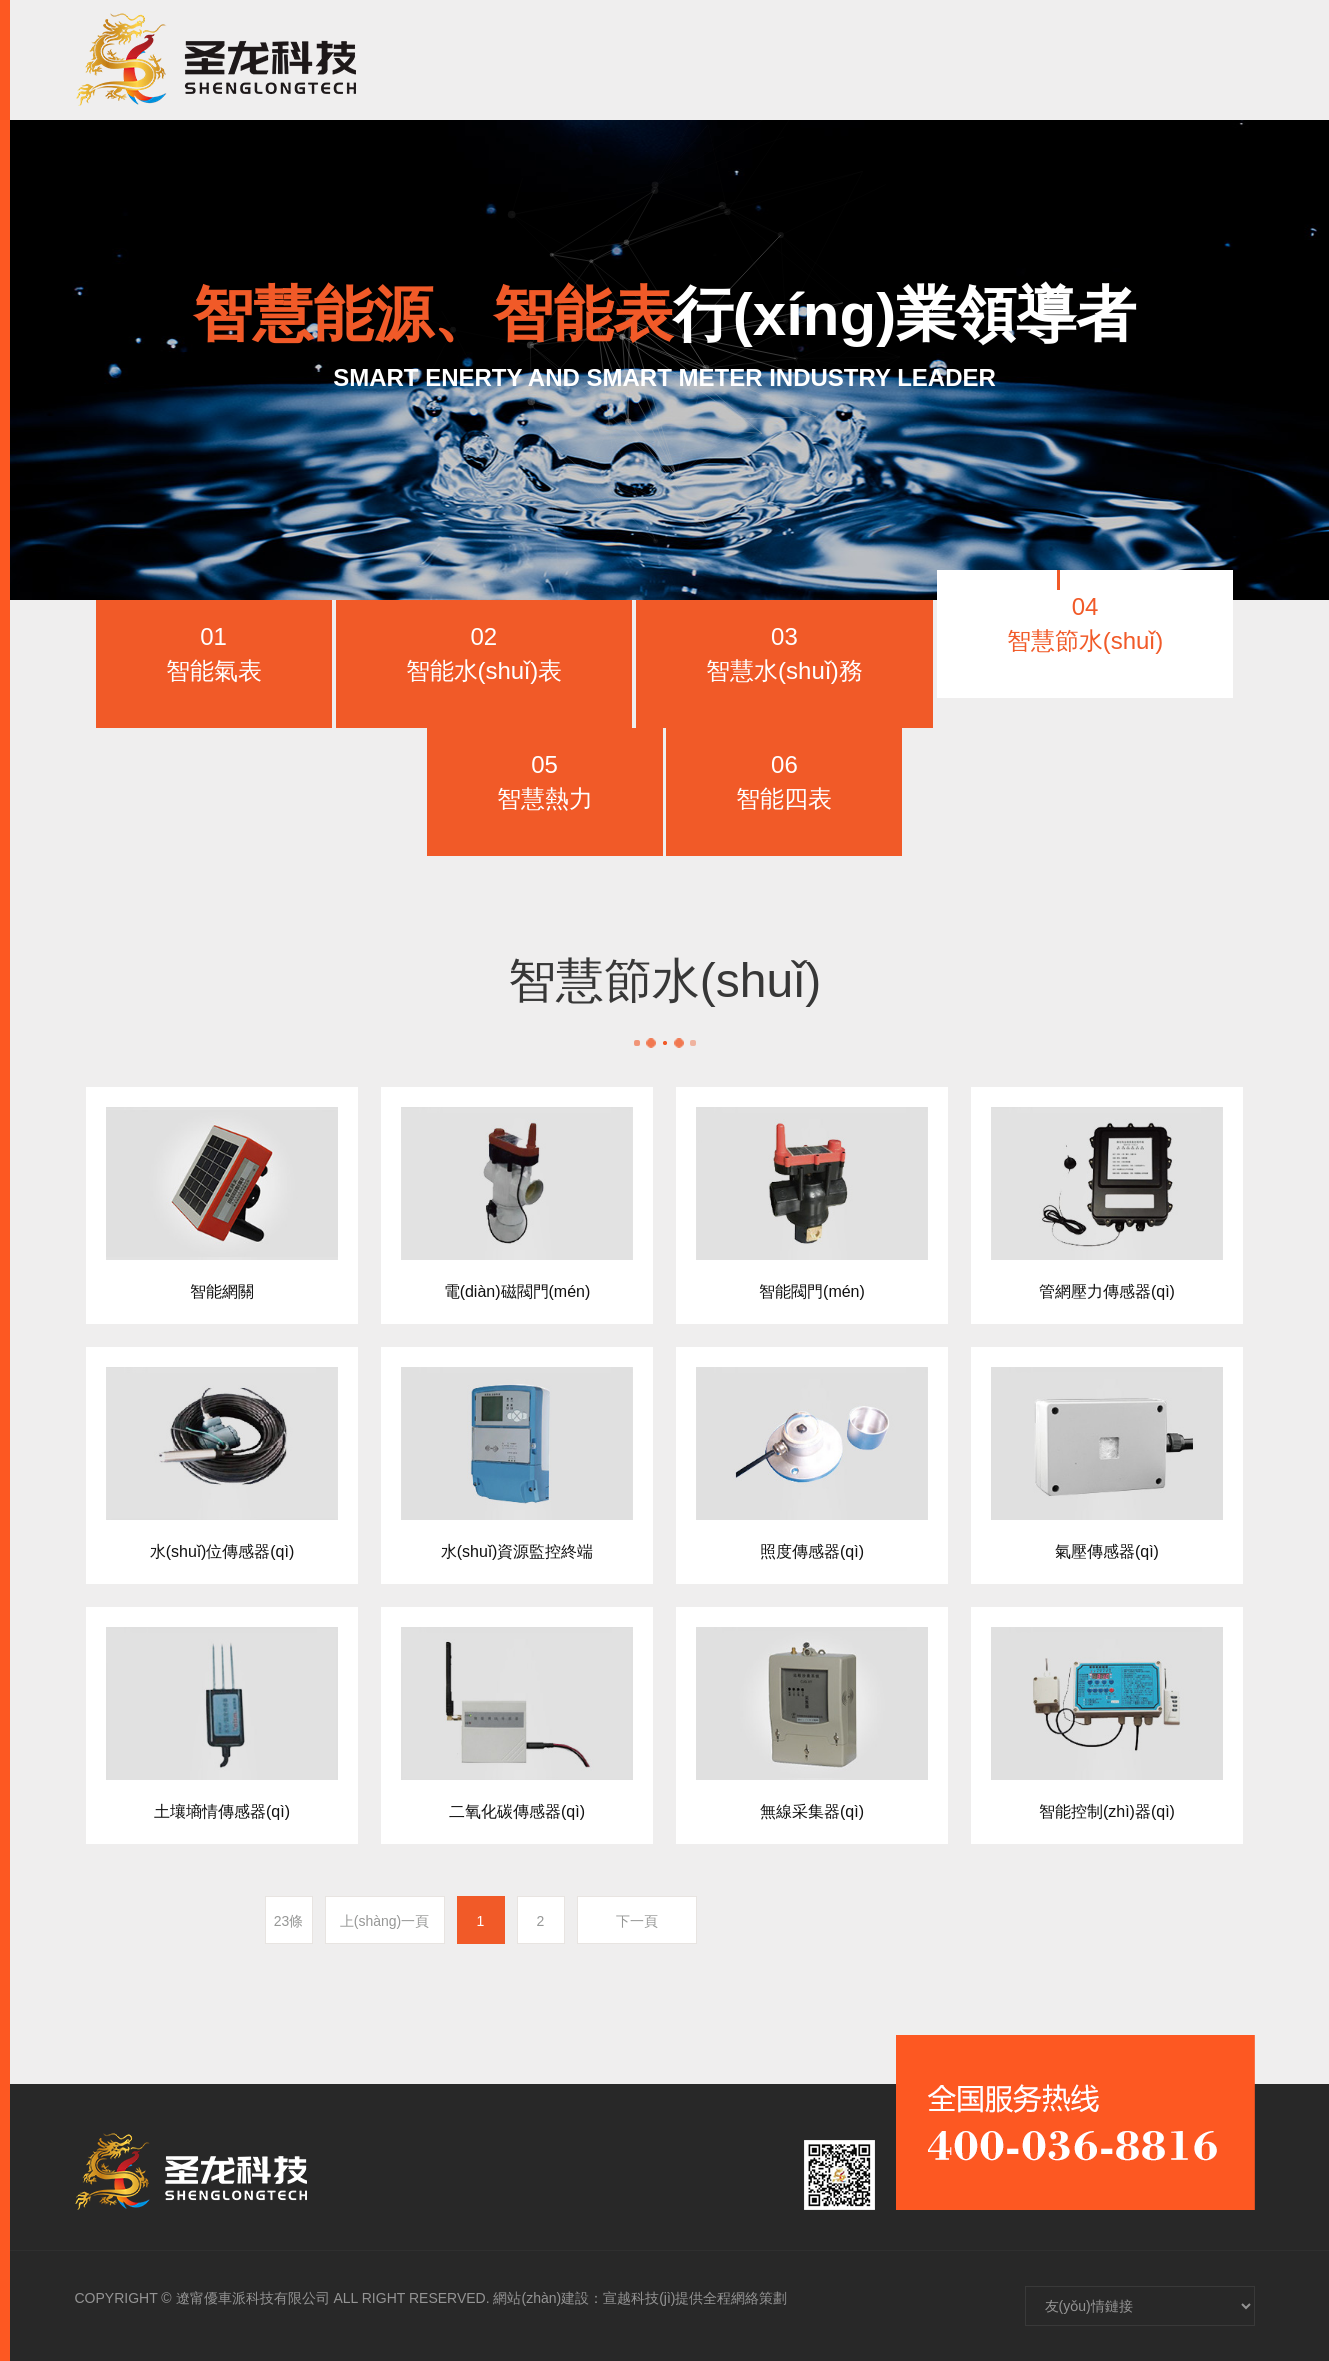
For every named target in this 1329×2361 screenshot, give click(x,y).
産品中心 (704, 60)
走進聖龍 (592, 60)
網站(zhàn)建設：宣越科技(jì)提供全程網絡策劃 (640, 2298)
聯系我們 (1079, 60)
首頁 (498, 60)
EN (1229, 59)
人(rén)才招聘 (947, 60)
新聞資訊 (816, 60)
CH (1179, 59)
